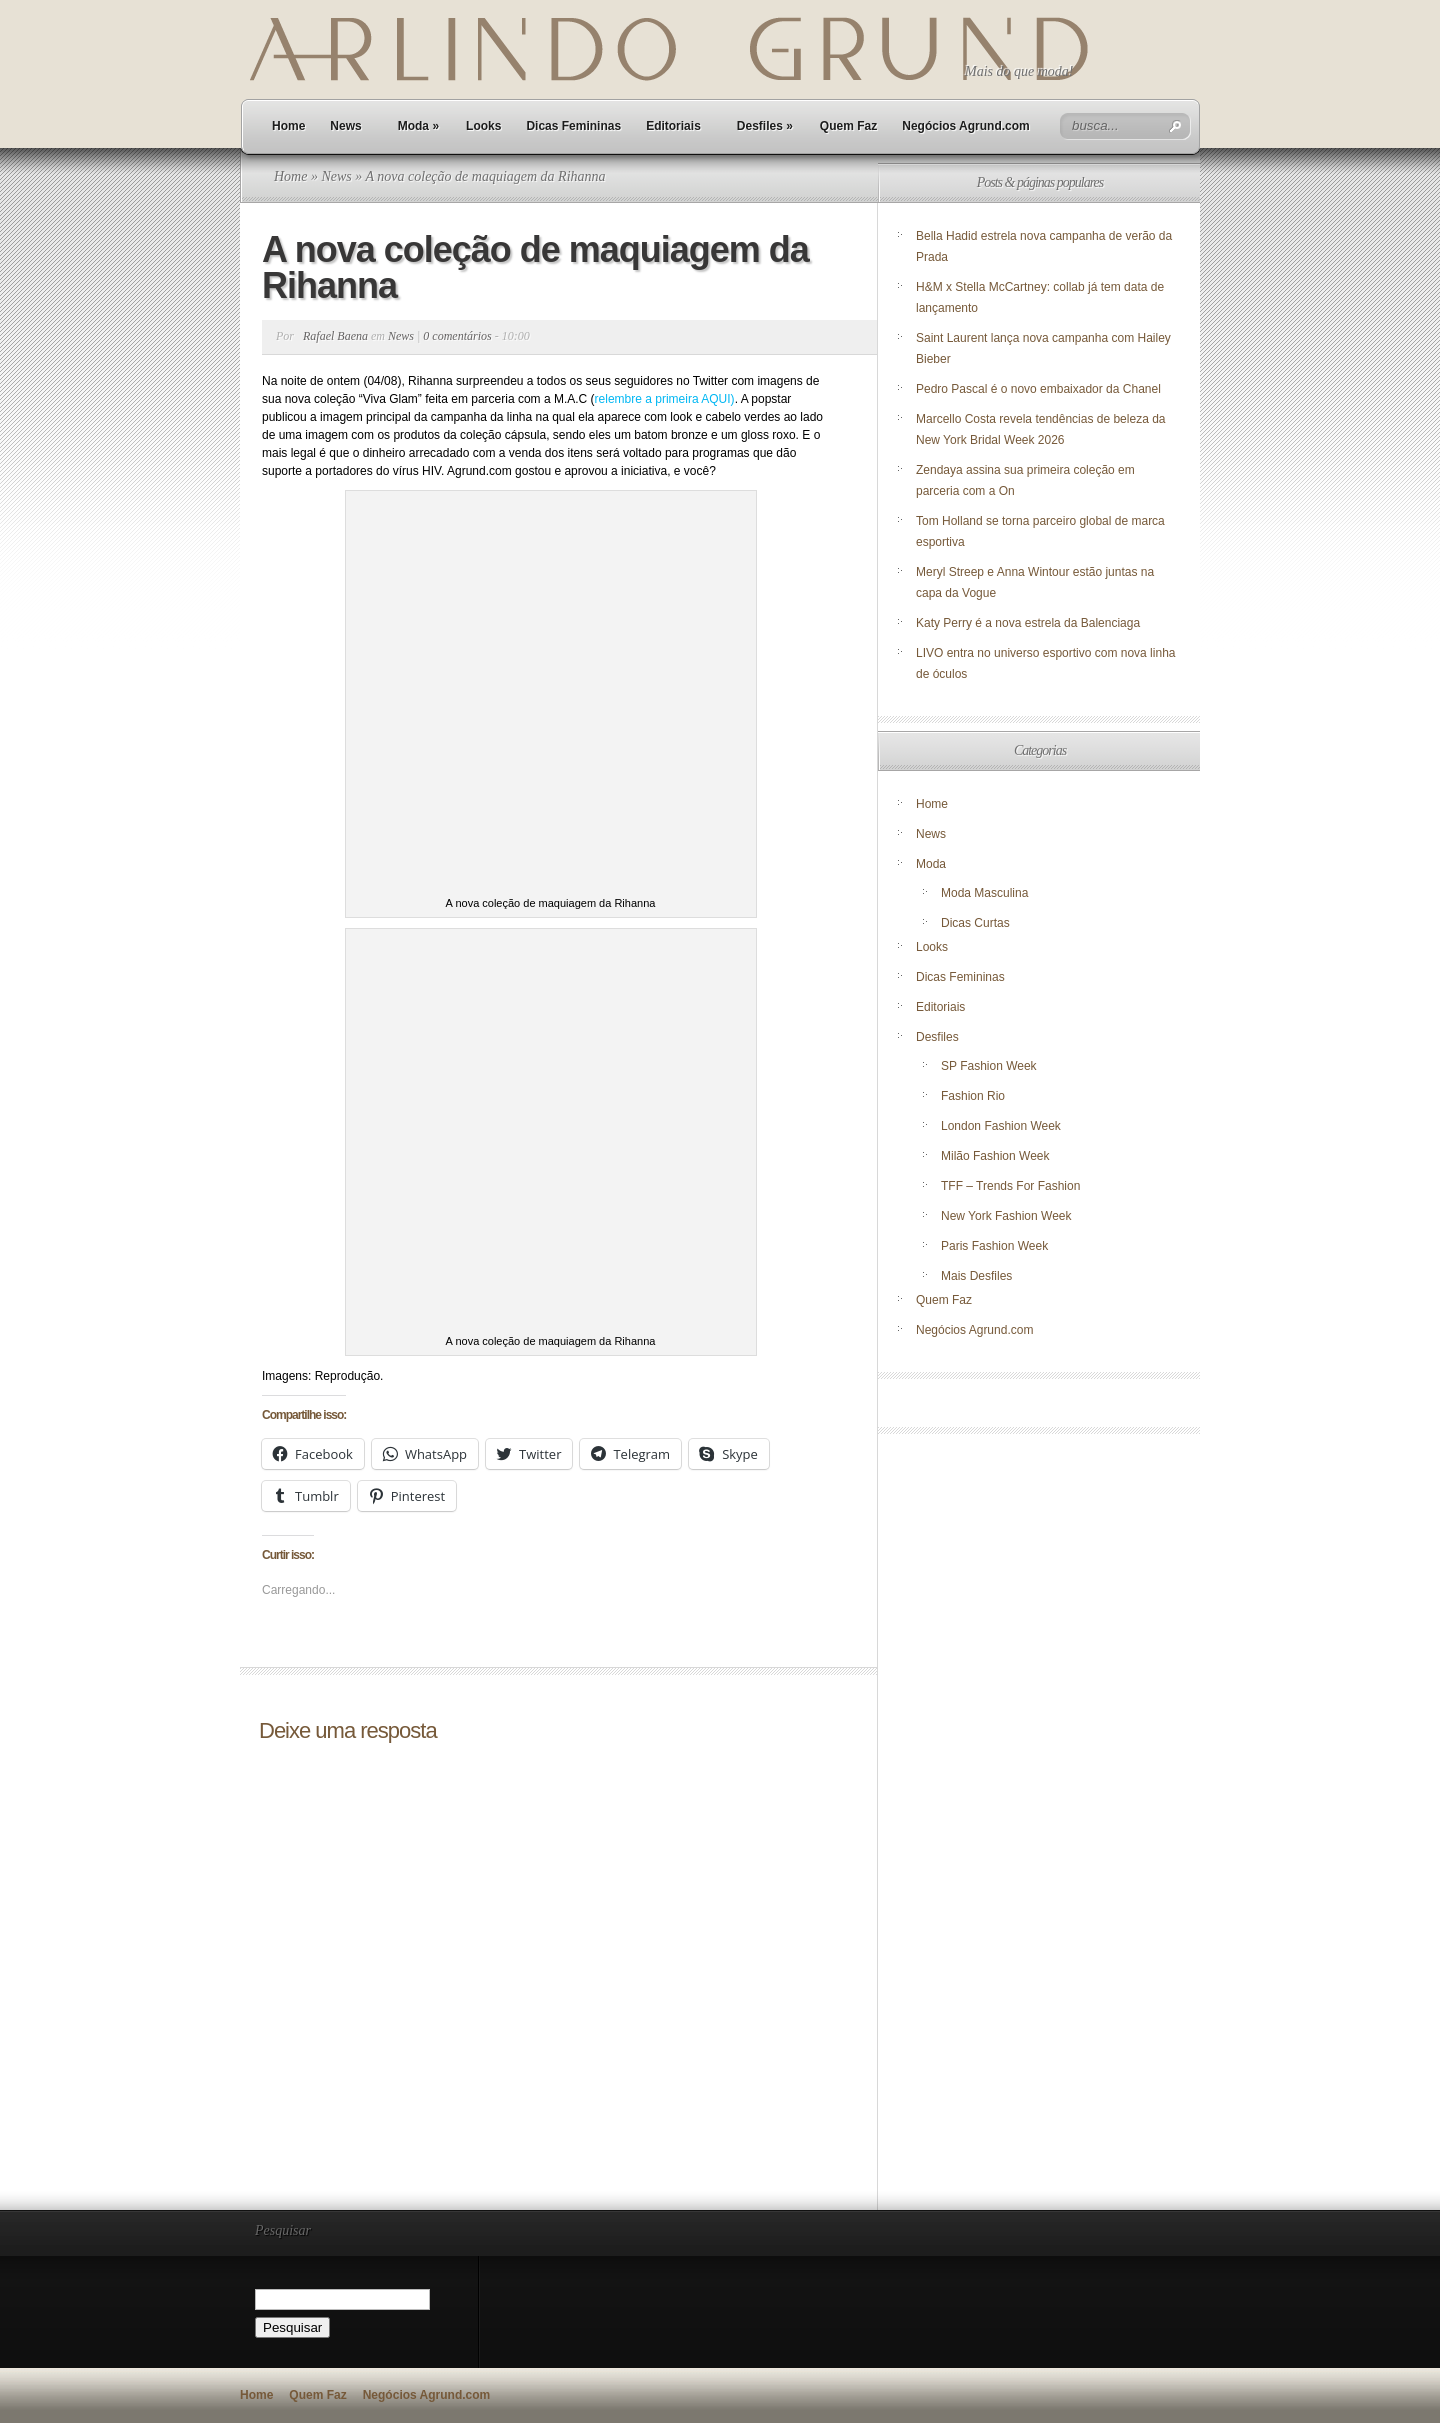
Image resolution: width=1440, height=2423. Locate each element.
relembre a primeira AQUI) (665, 399)
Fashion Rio (973, 1096)
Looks (483, 126)
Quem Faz (848, 126)
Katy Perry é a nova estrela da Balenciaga (1028, 623)
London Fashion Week (1001, 1126)
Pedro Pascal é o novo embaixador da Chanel (1040, 389)
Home (288, 126)
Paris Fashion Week (994, 1246)
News (345, 126)
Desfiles (765, 126)
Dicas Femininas (573, 126)
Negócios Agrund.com (966, 126)
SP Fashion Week (989, 1066)
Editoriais (673, 126)
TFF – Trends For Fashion (1010, 1186)
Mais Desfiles (976, 1276)
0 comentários (457, 336)
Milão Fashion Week (995, 1156)
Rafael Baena (335, 336)
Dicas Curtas (975, 923)
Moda (418, 126)
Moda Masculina (984, 893)
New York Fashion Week (1006, 1216)
